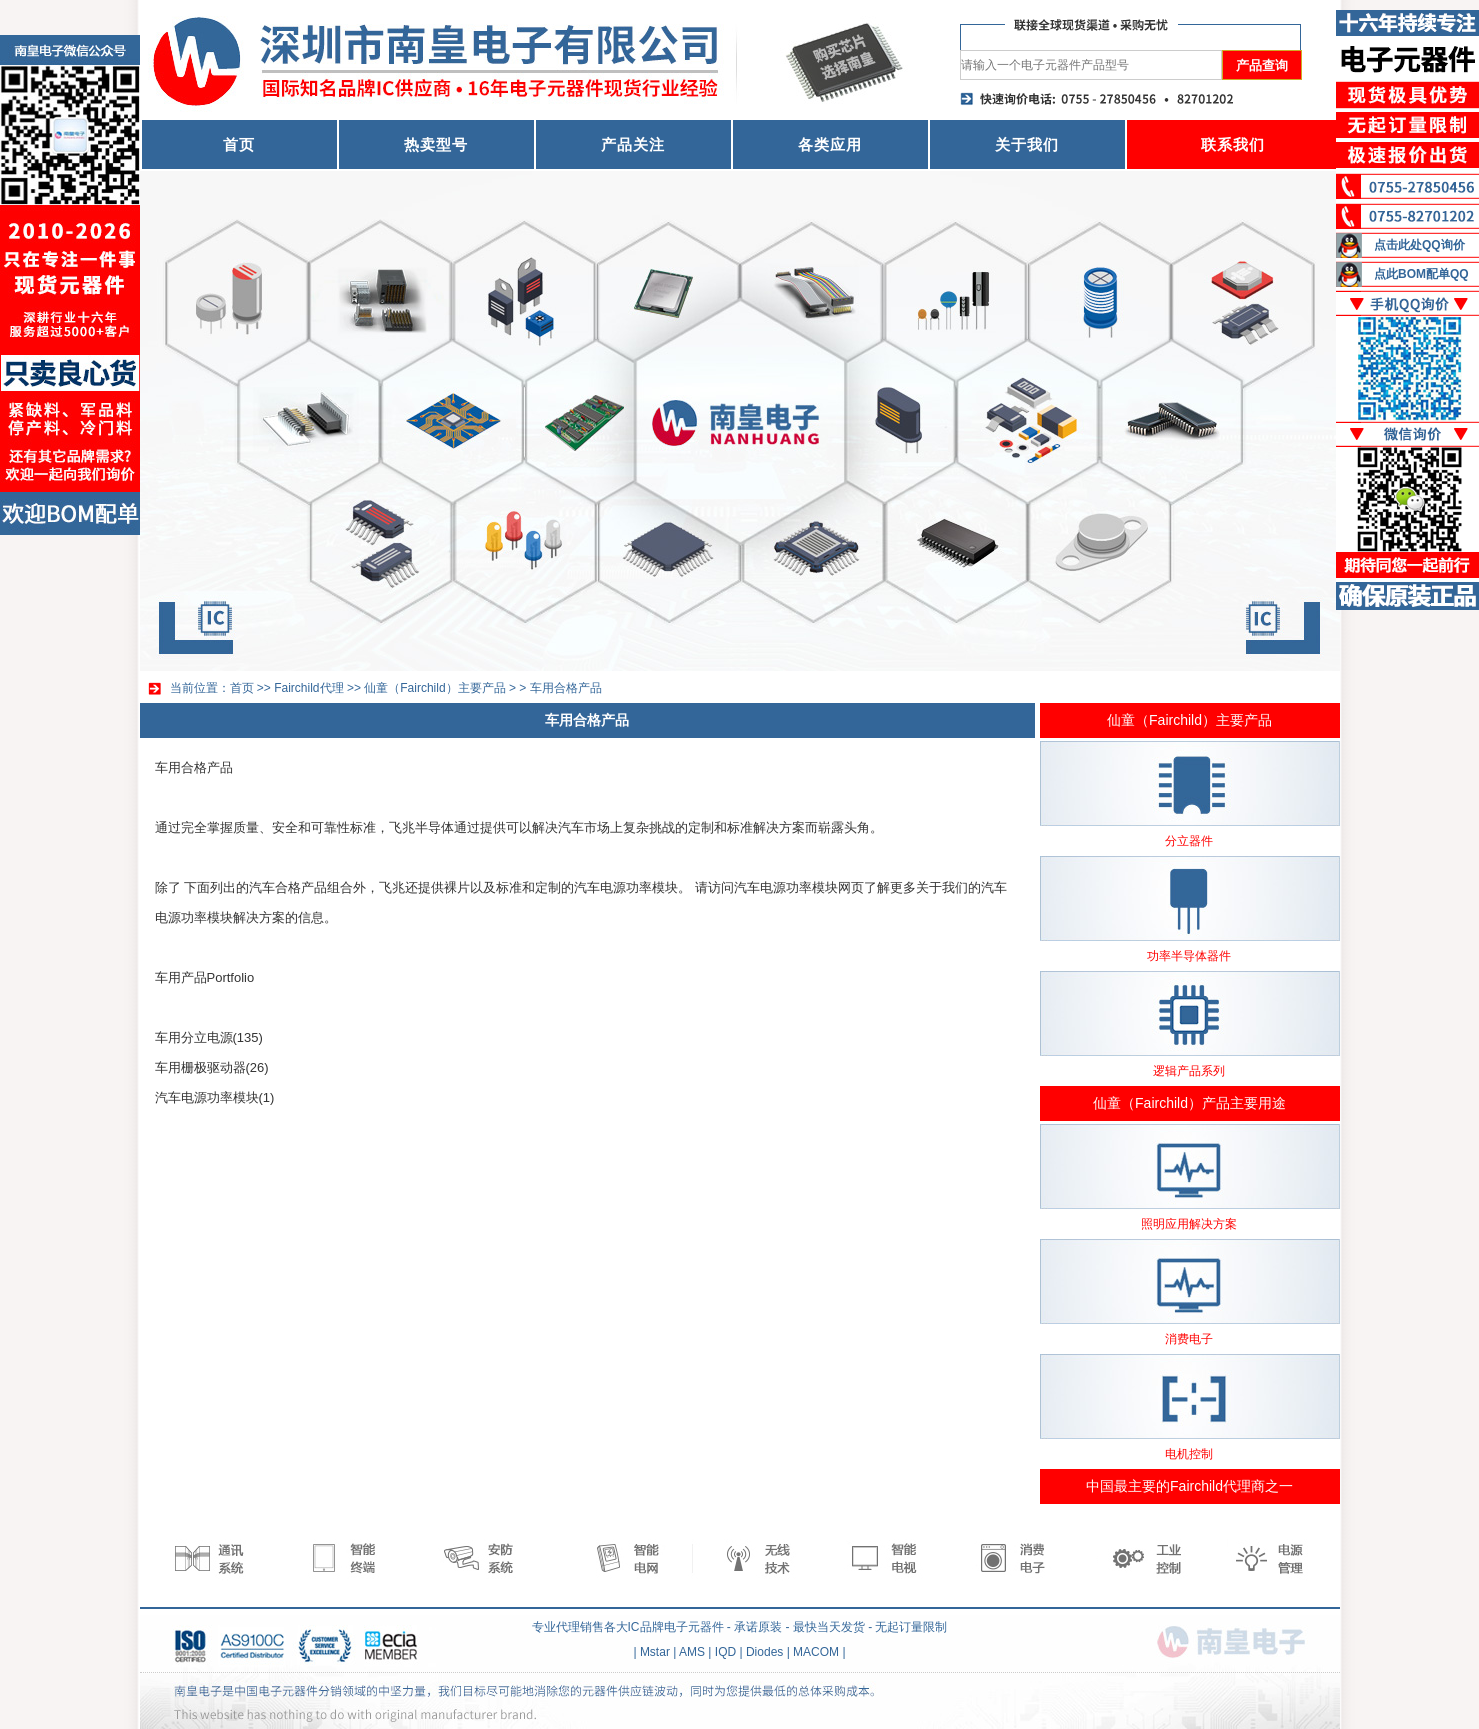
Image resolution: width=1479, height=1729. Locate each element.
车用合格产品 (566, 688)
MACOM (816, 1652)
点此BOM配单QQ (1421, 274)
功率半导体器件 (1189, 956)
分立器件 (1189, 841)
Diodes (764, 1652)
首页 (239, 144)
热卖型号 (436, 144)
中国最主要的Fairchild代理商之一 (1189, 1486)
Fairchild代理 (308, 688)
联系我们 (1233, 144)
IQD (725, 1652)
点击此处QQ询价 (1419, 245)
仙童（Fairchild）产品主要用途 (1189, 1103)
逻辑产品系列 (1189, 1071)
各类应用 (830, 144)
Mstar (655, 1652)
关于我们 (1027, 144)
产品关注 (633, 144)
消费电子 (1189, 1339)
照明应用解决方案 (1189, 1224)
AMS (692, 1652)
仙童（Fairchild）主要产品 (434, 688)
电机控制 (1189, 1454)
